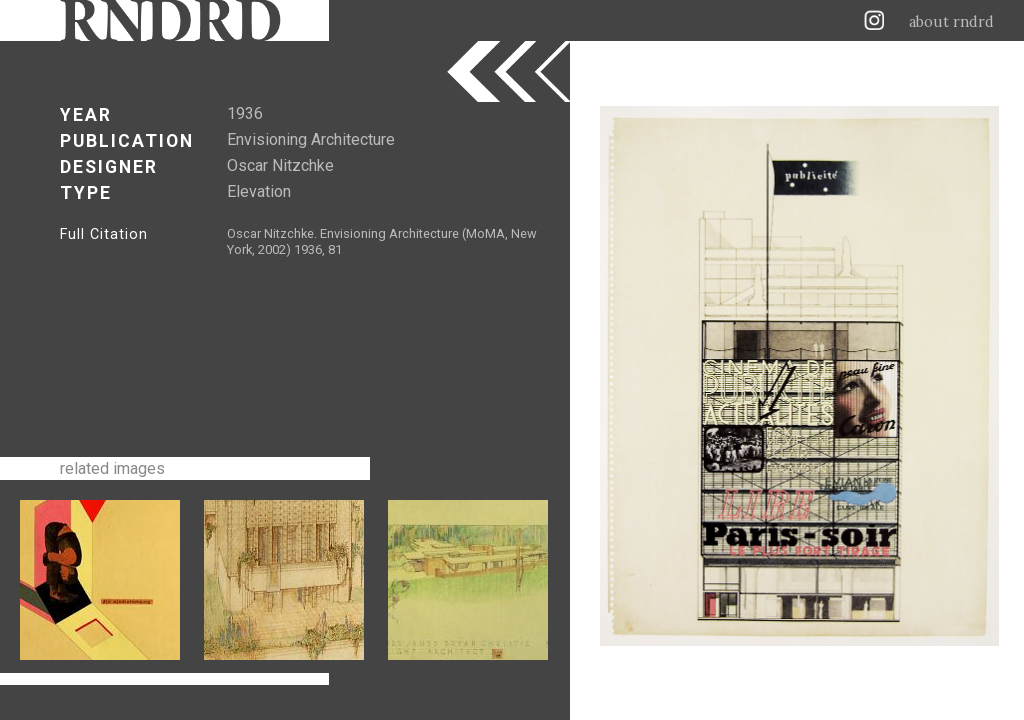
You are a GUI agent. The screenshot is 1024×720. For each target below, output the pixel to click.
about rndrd (951, 22)
